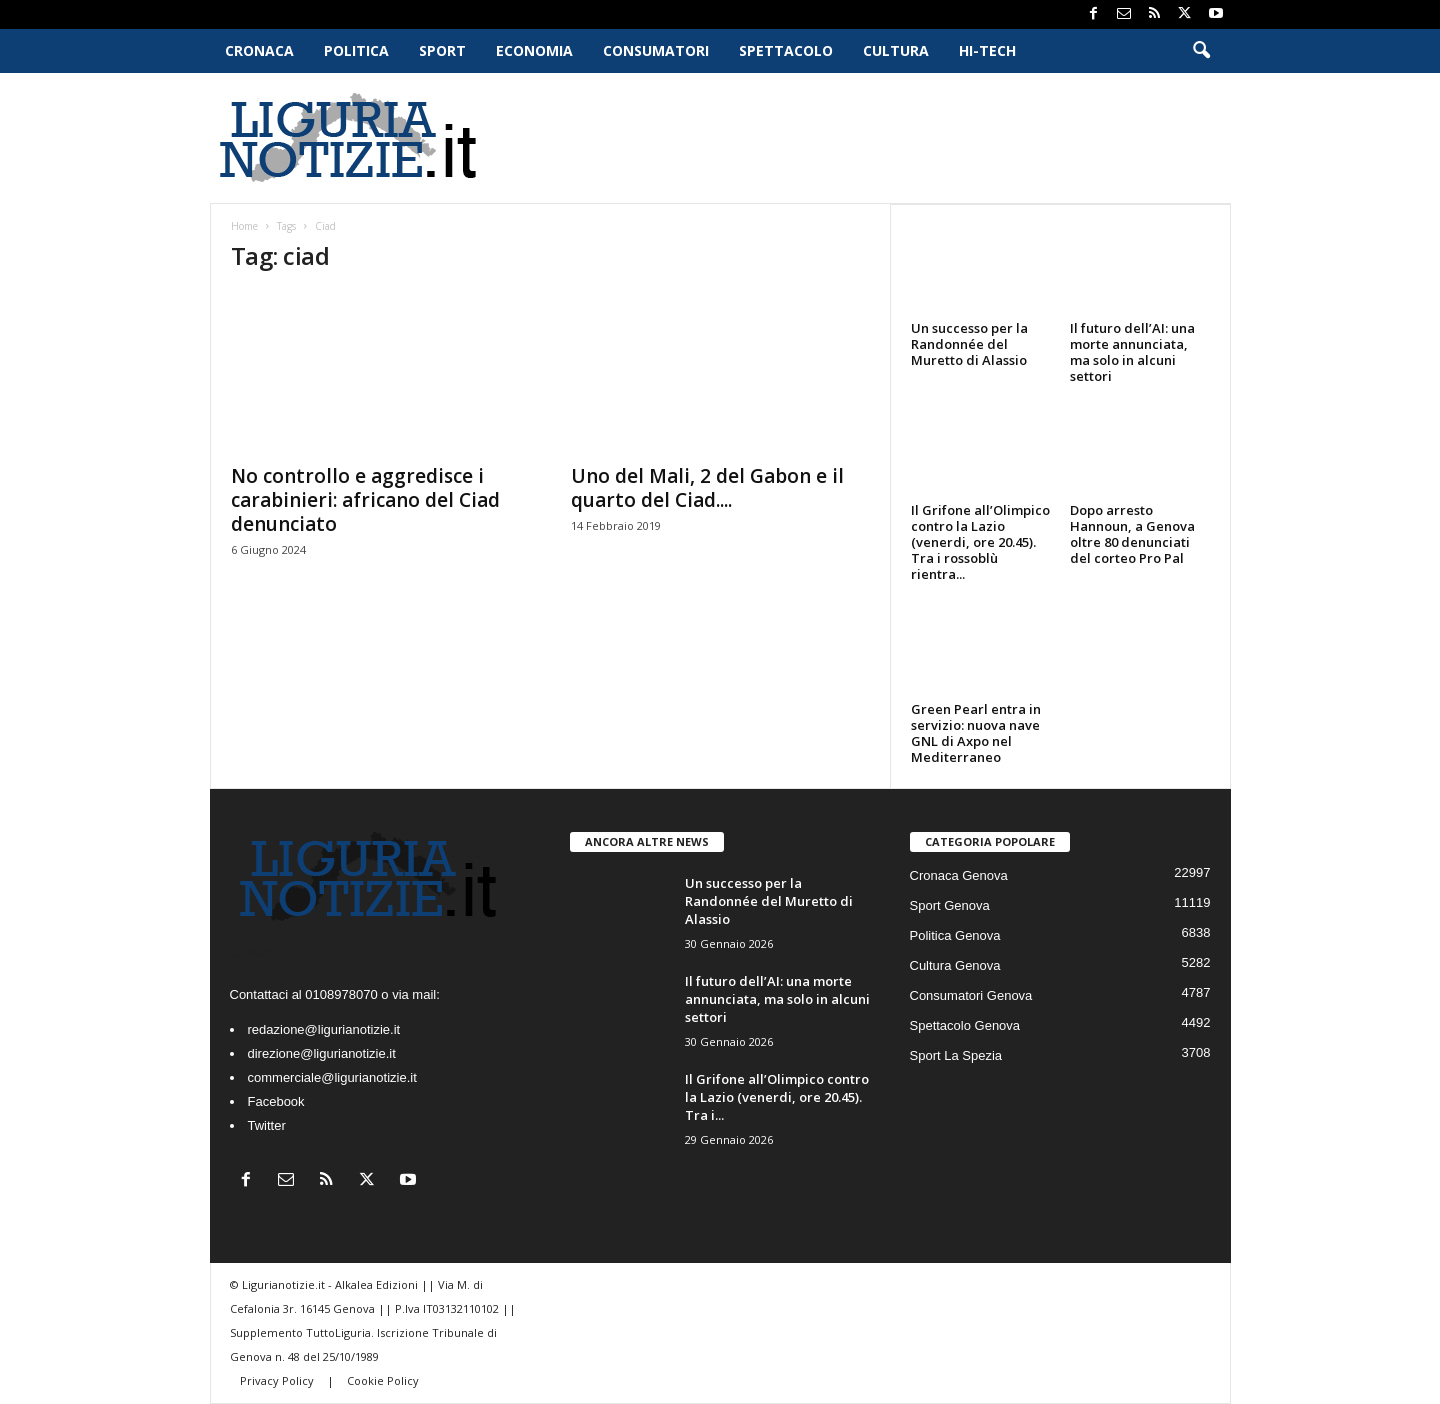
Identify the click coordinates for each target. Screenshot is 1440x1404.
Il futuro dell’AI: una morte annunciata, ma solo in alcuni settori (1132, 352)
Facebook (276, 1101)
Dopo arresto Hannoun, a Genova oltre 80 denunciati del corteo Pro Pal (1132, 534)
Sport (442, 50)
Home (244, 226)
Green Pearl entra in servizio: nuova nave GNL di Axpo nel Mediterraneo (976, 733)
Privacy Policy (278, 1380)
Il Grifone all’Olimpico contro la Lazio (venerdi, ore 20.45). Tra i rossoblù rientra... (980, 542)
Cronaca (259, 50)
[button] (1201, 51)
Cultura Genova (955, 965)
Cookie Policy (383, 1380)
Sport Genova (950, 905)
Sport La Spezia (956, 1055)
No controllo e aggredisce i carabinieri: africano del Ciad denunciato (365, 500)
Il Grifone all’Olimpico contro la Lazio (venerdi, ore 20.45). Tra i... (777, 1097)
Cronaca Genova (959, 875)
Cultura (896, 50)
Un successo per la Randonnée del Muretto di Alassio (969, 344)
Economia (534, 50)
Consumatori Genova (971, 995)
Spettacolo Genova (965, 1025)
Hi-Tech (987, 50)
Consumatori (656, 50)
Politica (356, 50)
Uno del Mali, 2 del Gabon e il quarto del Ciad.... (707, 488)
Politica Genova (955, 935)
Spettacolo (786, 50)
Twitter (267, 1125)
